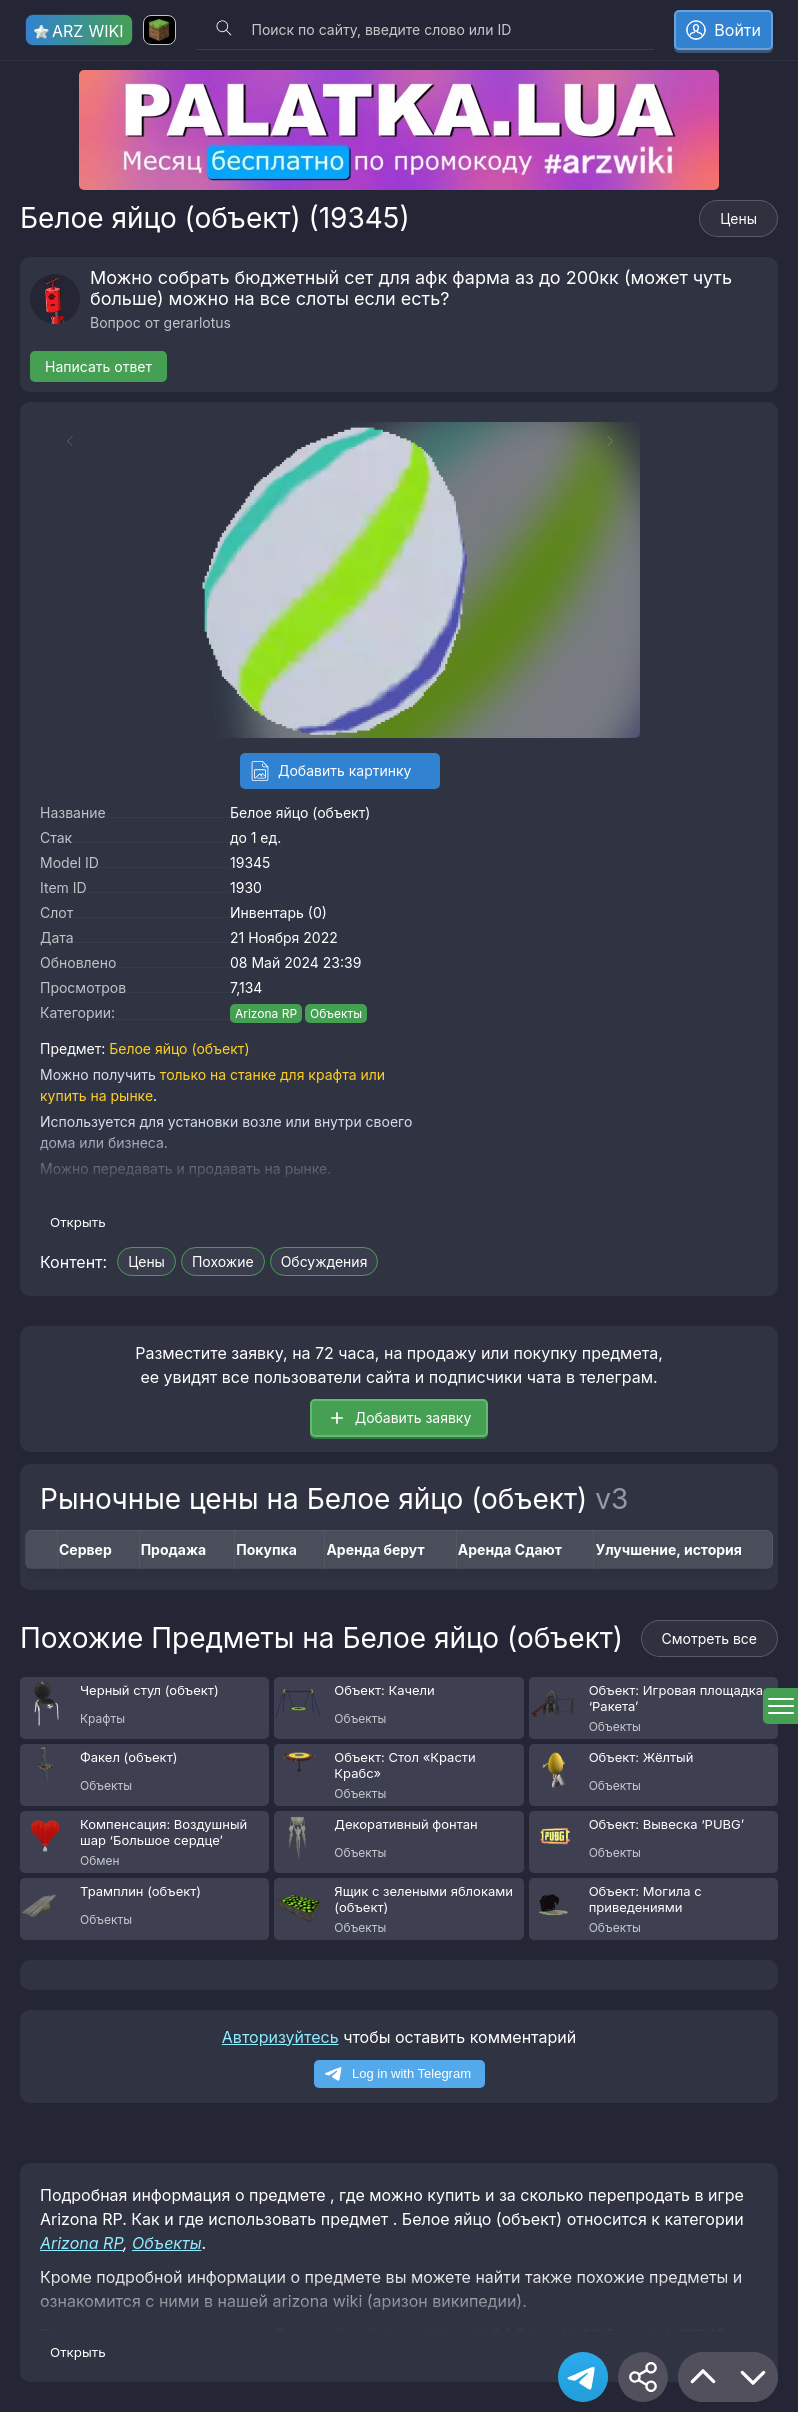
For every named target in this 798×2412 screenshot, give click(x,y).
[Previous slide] (60, 441)
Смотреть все (709, 1638)
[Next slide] (620, 441)
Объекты (336, 1013)
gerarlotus (197, 322)
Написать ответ (98, 366)
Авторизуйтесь (280, 2037)
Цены (738, 218)
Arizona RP (266, 1013)
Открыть (78, 1222)
